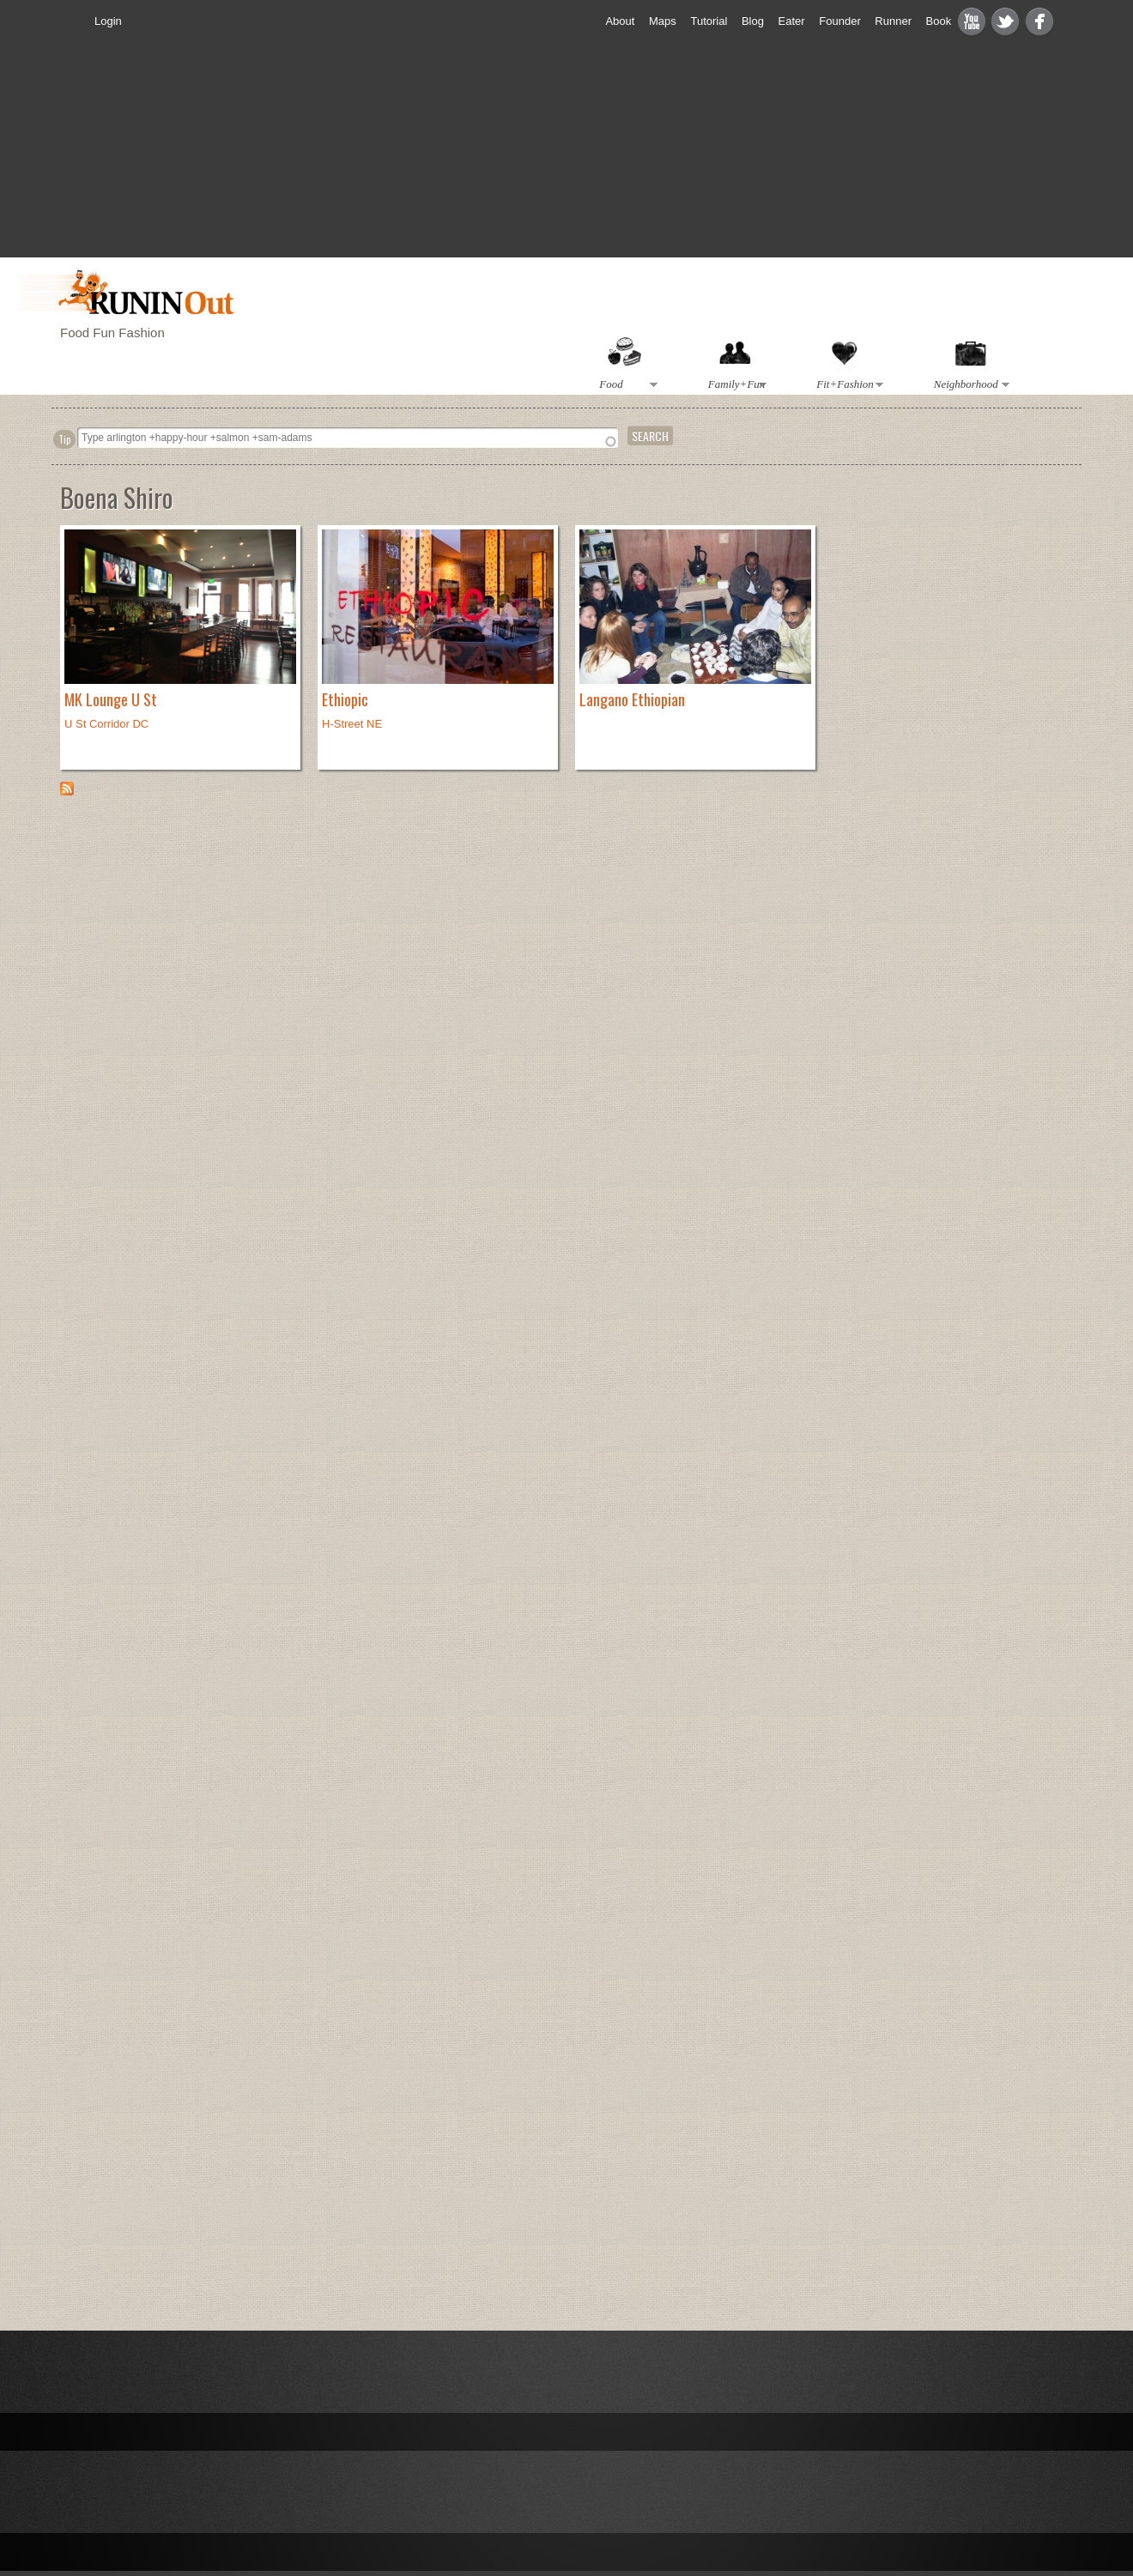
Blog (753, 21)
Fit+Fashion (847, 385)
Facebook (1039, 21)
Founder (839, 21)
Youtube (971, 21)
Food (625, 385)
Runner (893, 21)
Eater (792, 21)
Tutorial (708, 21)
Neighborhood (968, 385)
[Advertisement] (583, 160)
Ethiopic (345, 699)
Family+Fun (733, 385)
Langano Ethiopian (632, 699)
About (619, 21)
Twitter (1005, 21)
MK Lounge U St (110, 699)
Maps (662, 21)
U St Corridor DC (106, 723)
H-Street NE (352, 723)
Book (939, 21)
